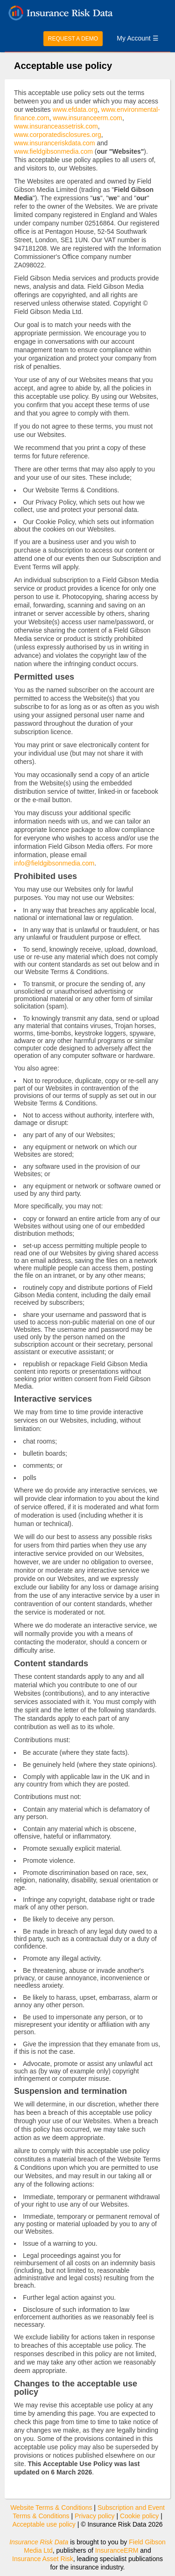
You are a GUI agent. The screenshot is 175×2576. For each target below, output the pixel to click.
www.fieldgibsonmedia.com (53, 151)
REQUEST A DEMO (73, 38)
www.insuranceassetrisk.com (56, 126)
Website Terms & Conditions (51, 2507)
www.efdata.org (75, 109)
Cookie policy (139, 2516)
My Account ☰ (137, 38)
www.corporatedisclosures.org (57, 134)
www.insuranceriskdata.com (54, 143)
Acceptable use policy (43, 2524)
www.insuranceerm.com (87, 118)
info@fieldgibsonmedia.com (54, 863)
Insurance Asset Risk (42, 2558)
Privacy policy (95, 2516)
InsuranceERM (117, 2550)
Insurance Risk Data (38, 2542)
